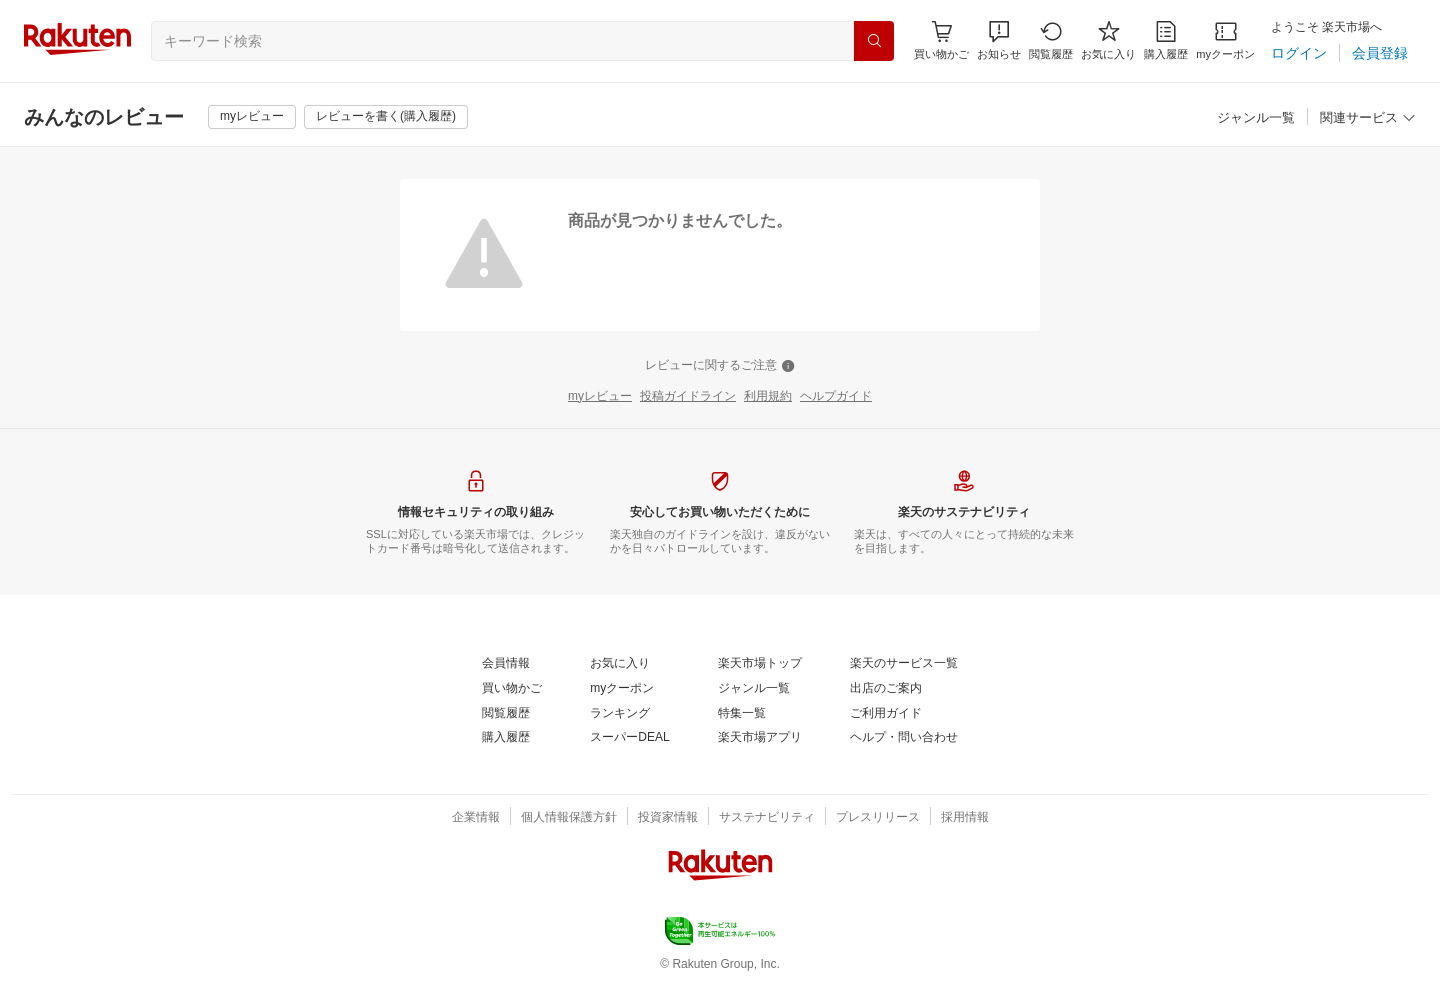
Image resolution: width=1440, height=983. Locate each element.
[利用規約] (768, 397)
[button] (999, 40)
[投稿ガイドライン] (688, 397)
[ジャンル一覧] (1256, 118)
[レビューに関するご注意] (720, 366)
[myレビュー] (252, 117)
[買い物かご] (512, 689)
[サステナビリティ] (767, 818)
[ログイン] (1299, 53)
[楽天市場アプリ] (760, 738)
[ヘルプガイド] (836, 397)
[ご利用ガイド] (886, 714)
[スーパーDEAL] (629, 738)
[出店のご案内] (886, 689)
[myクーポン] (1225, 40)
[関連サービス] (1368, 118)
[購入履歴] (1166, 40)
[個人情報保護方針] (569, 818)
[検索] (874, 41)
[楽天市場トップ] (760, 664)
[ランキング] (620, 714)
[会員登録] (1380, 53)
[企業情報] (476, 818)
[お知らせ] (999, 40)
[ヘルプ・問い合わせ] (904, 738)
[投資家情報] (668, 818)
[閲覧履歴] (1051, 40)
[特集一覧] (742, 714)
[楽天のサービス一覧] (904, 664)
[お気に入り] (1108, 40)
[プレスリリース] (878, 818)
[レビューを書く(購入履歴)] (386, 117)
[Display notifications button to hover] (941, 40)
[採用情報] (965, 818)
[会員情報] (506, 664)
